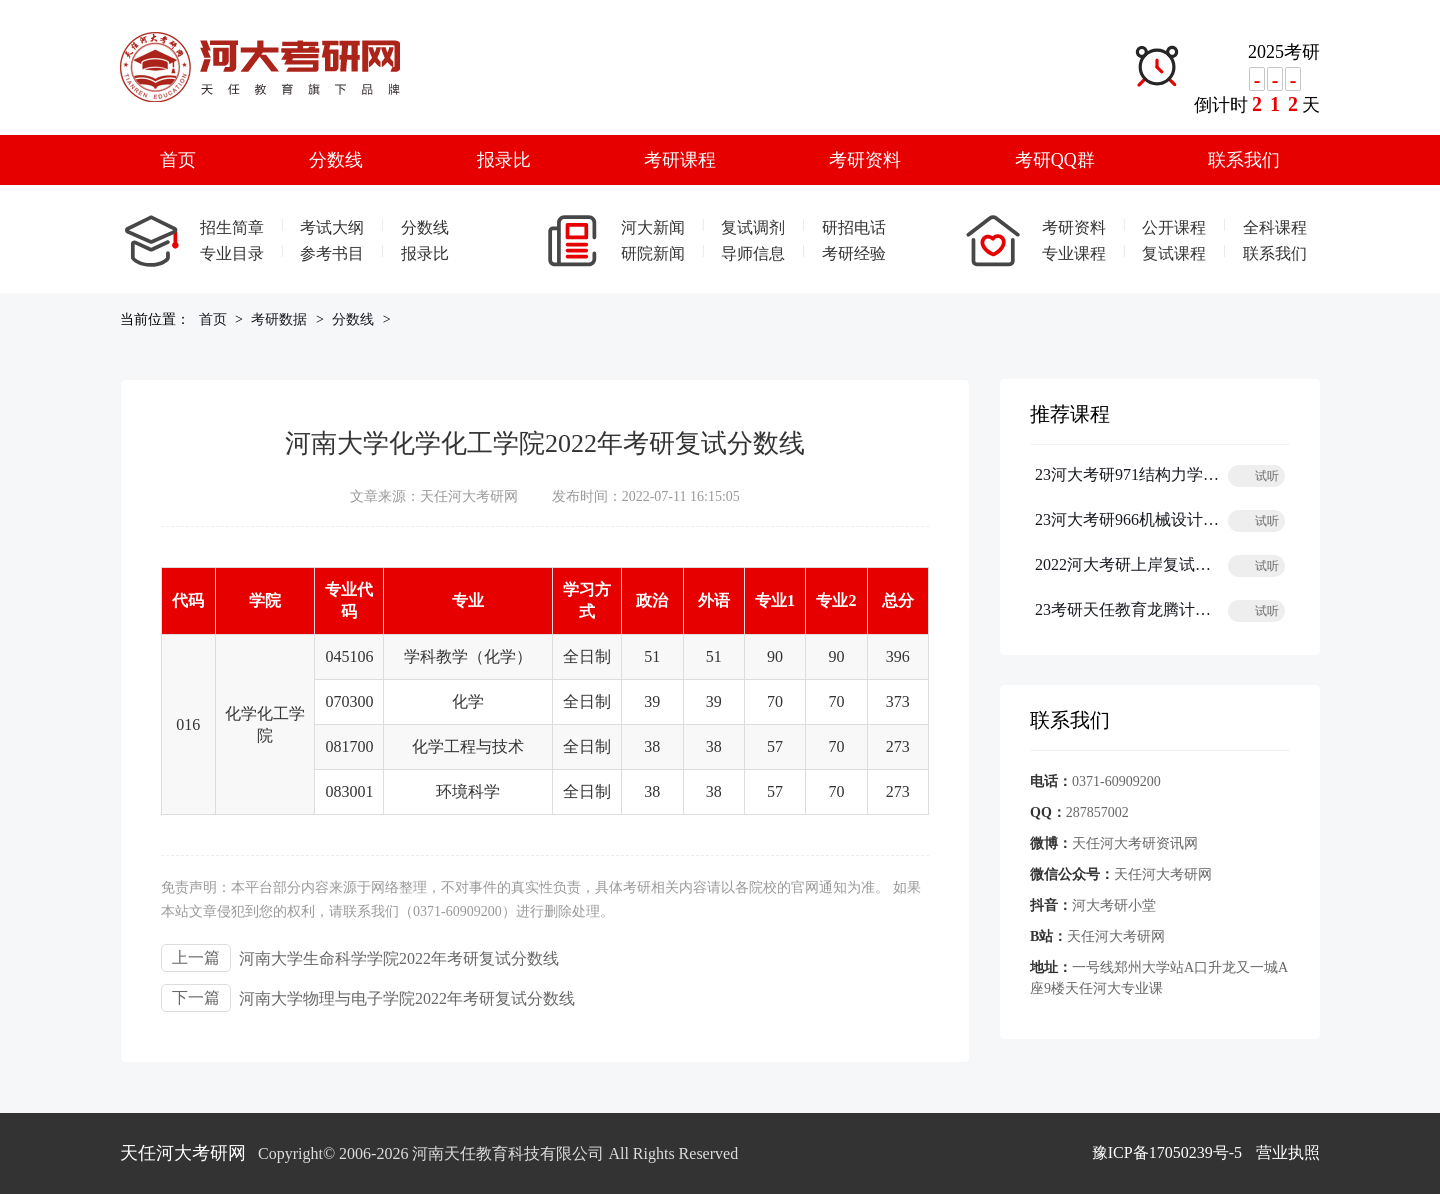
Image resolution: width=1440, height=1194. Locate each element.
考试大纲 (332, 227)
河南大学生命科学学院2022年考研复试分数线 (399, 958)
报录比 (504, 160)
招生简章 (232, 227)
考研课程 (680, 160)
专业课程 (1074, 253)
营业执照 (1288, 1152)
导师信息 (753, 253)
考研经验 (854, 253)
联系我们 (1244, 160)
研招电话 (854, 227)
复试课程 (1174, 253)
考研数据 (279, 319)
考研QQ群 (1055, 160)
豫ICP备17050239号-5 (1167, 1152)
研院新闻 (653, 253)
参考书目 (332, 253)
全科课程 (1275, 227)
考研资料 (865, 160)
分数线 (336, 160)
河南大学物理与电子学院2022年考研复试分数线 (407, 998)
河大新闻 (653, 227)
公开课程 (1174, 227)
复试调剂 (753, 227)
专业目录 (232, 253)
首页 (178, 160)
